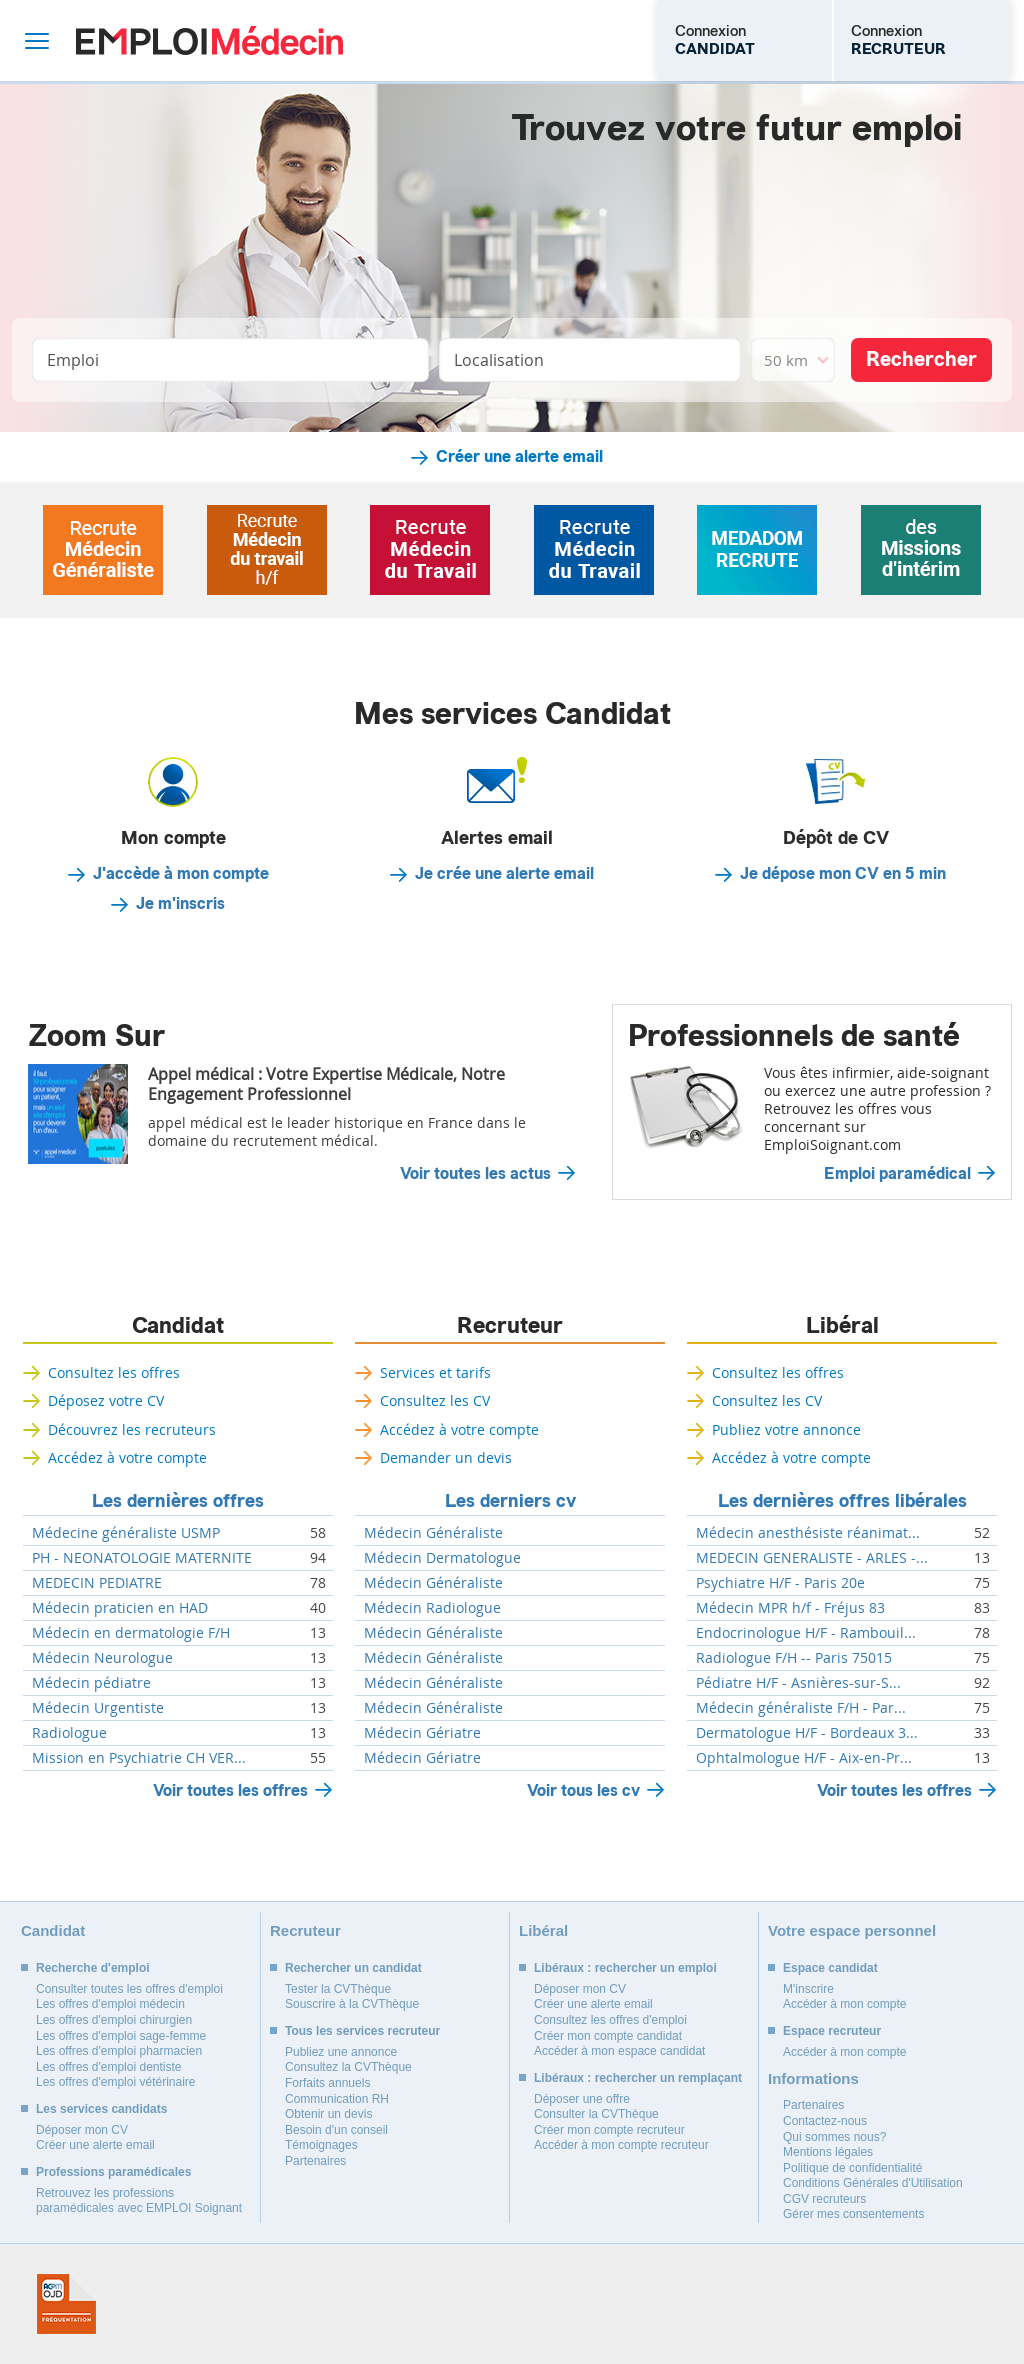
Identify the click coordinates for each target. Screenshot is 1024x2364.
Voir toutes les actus (475, 1174)
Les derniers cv (510, 1501)
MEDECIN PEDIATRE (97, 1583)
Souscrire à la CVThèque (352, 2004)
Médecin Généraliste (433, 1533)
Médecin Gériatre (422, 1733)
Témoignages (321, 2145)
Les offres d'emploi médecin (110, 2004)
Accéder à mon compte (844, 2004)
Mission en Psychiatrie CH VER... (139, 1758)
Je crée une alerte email (504, 874)
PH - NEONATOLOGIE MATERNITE (142, 1558)
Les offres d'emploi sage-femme (121, 2036)
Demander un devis (446, 1457)
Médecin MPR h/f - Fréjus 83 (790, 1608)
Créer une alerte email (519, 457)
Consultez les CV (435, 1400)
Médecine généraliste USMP (126, 1533)
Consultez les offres (114, 1372)
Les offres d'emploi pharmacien (119, 2051)
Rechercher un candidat (353, 1968)
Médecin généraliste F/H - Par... (801, 1708)
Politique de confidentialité (852, 2168)
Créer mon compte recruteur (609, 2130)
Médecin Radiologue (432, 1608)
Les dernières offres (178, 1501)
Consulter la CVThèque (596, 2114)
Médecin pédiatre (91, 1683)
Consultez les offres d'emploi (610, 2020)
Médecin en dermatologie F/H (131, 1633)
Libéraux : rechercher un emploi (625, 1968)
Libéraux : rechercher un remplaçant (638, 2078)
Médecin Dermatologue (442, 1558)
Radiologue (69, 1733)
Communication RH (337, 2099)
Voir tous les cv (583, 1790)
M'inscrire (808, 1989)
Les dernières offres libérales (842, 1501)
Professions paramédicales (113, 2172)
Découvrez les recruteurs (132, 1429)
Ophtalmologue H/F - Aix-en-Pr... (804, 1758)
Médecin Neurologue (102, 1658)
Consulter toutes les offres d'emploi (129, 1989)
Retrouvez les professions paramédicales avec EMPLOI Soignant (139, 2201)
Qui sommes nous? (834, 2137)
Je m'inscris (180, 904)
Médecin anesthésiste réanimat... (808, 1533)
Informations (813, 2078)
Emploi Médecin (209, 40)
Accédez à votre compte (127, 1457)
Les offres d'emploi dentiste (109, 2067)
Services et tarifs (435, 1372)
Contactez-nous (825, 2121)
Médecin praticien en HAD (120, 1608)
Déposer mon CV (82, 2130)
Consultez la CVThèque (348, 2067)
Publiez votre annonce (786, 1429)
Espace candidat (830, 1968)
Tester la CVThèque (338, 1989)
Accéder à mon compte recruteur (621, 2145)
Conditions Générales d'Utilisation (873, 2183)
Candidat (178, 1326)
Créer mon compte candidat (608, 2036)
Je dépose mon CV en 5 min (843, 874)
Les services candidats (101, 2109)
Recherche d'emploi (93, 1968)
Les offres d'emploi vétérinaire (116, 2082)
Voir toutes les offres (230, 1790)
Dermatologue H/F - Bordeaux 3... (807, 1733)
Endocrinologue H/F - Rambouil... (806, 1633)
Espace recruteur (832, 2031)
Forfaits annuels (327, 2083)
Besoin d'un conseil (336, 2130)
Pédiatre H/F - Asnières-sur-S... (798, 1683)
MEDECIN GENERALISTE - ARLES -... (812, 1558)
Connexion (715, 40)
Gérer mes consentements (853, 2214)
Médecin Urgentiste (98, 1708)
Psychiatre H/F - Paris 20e (780, 1583)
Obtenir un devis (328, 2114)
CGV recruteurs (824, 2199)
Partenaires (315, 2161)
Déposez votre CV (106, 1400)
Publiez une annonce (341, 2052)
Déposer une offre (582, 2099)
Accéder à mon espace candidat (619, 2051)
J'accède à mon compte (181, 874)
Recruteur (510, 1326)
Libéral (842, 1326)
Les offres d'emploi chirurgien (114, 2020)
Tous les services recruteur (362, 2031)
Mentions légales (828, 2152)
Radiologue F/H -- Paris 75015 (794, 1658)
